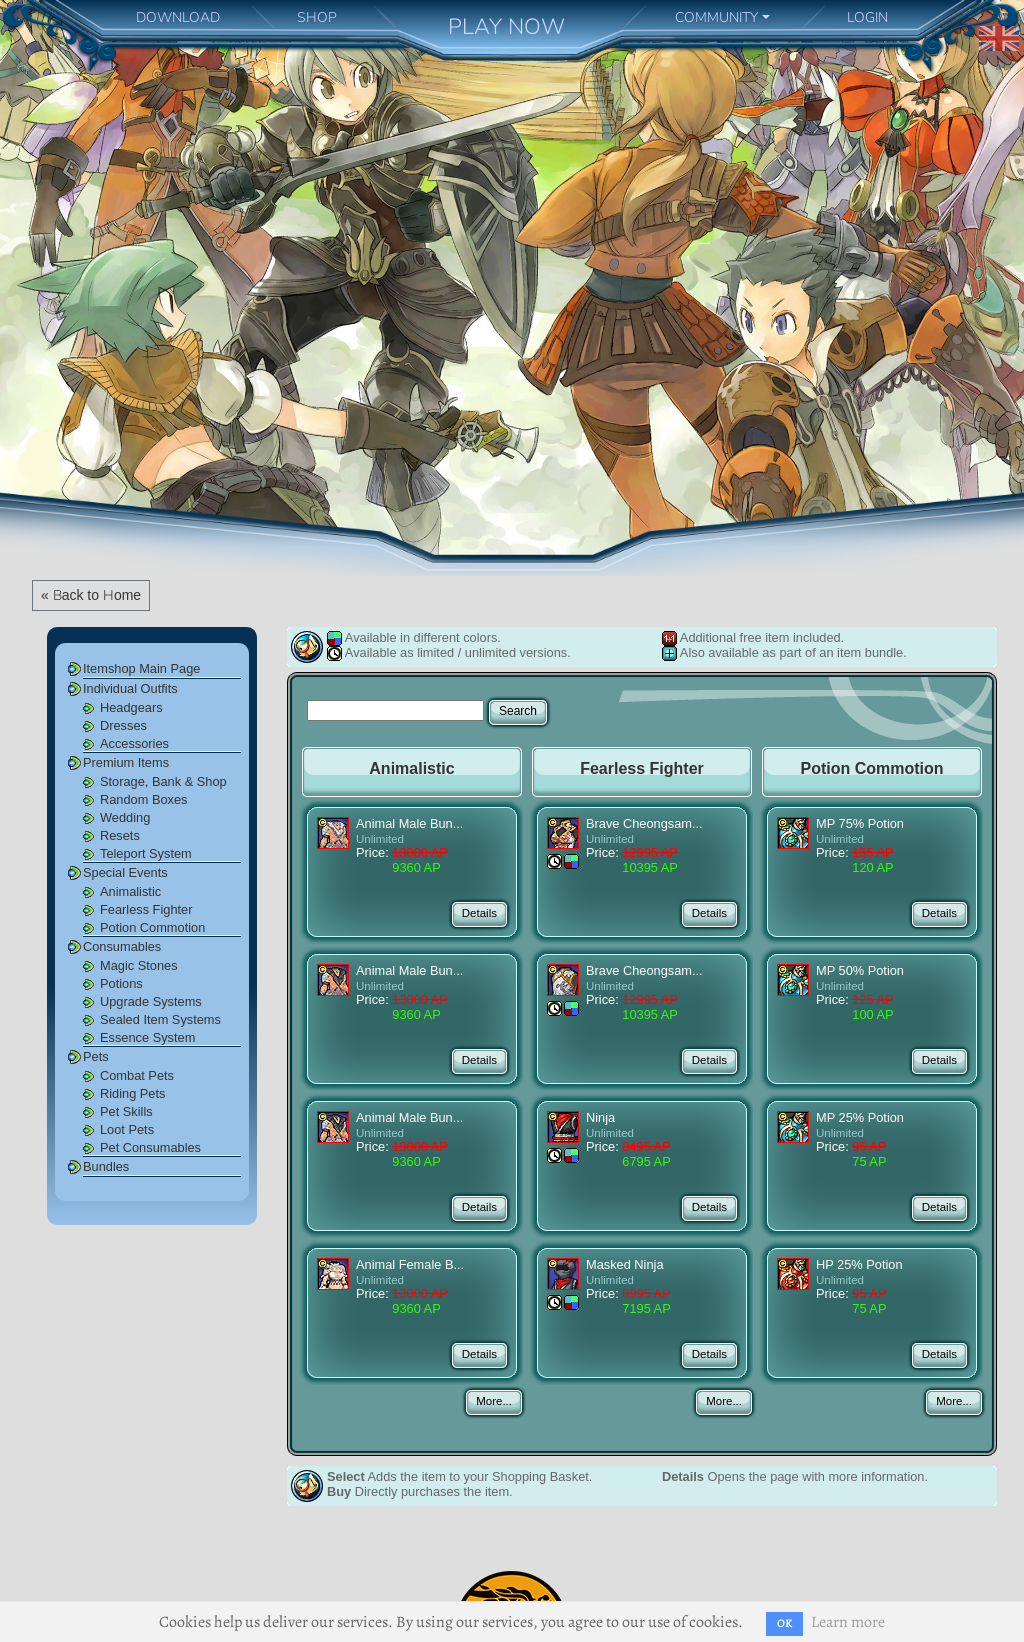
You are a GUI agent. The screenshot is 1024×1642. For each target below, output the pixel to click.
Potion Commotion (152, 927)
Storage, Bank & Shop (163, 781)
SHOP (317, 17)
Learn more (848, 1622)
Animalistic (130, 891)
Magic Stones (139, 965)
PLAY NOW (506, 26)
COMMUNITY (716, 17)
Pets (96, 1056)
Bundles (106, 1166)
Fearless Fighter (146, 909)
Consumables (122, 946)
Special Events (125, 872)
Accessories (134, 743)
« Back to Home (91, 595)
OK (784, 1623)
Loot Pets (127, 1129)
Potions (121, 983)
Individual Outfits (130, 688)
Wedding (125, 817)
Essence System (147, 1037)
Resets (120, 835)
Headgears (131, 707)
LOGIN (867, 17)
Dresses (123, 725)
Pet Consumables (150, 1147)
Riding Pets (132, 1093)
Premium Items (126, 762)
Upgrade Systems (151, 1001)
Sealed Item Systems (160, 1019)
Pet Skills (126, 1111)
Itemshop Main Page (141, 668)
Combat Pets (137, 1075)
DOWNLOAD (178, 17)
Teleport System (146, 853)
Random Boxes (144, 799)
